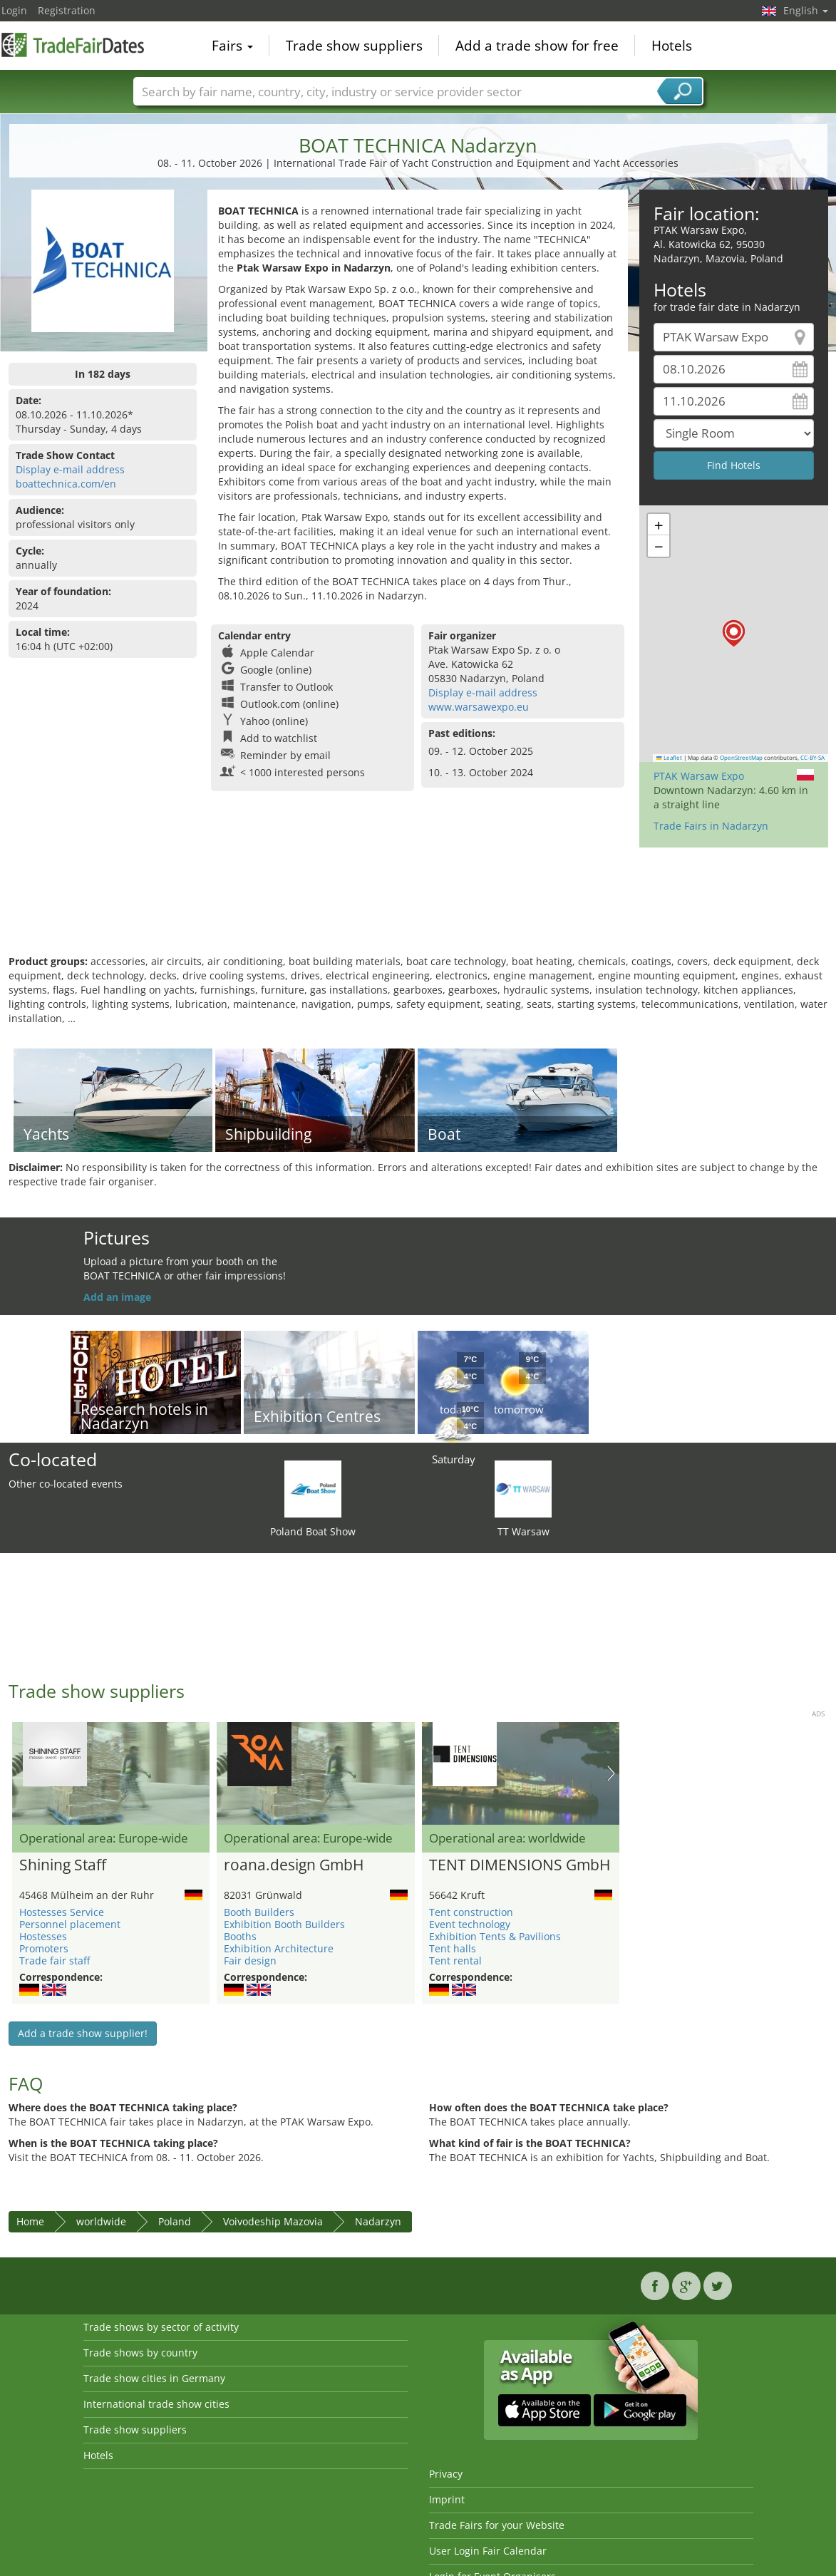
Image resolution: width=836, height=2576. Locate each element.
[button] (733, 633)
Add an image (117, 1297)
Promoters (43, 1948)
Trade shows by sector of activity (161, 2327)
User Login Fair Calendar (488, 2550)
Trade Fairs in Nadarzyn (711, 826)
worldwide (101, 2221)
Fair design (250, 1960)
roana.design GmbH (293, 1865)
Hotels (671, 45)
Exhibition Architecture (279, 1948)
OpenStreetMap (741, 757)
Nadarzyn (378, 2221)
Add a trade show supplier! (83, 2033)
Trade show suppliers (354, 45)
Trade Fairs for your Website (496, 2525)
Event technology (469, 1924)
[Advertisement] (418, 908)
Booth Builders (259, 1912)
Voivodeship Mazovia (273, 2221)
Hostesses (43, 1936)
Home (30, 2221)
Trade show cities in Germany (154, 2378)
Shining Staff (62, 1865)
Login (14, 10)
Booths (240, 1936)
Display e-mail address (70, 469)
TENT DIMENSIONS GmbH (519, 1865)
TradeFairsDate (72, 44)
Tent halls (452, 1948)
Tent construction (471, 1912)
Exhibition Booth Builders (284, 1924)
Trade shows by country (140, 2352)
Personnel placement (69, 1924)
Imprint (447, 2499)
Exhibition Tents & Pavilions (495, 1936)
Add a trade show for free (537, 45)
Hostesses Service (61, 1912)
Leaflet (669, 757)
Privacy (446, 2473)
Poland (174, 2221)
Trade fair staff (54, 1960)
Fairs (232, 45)
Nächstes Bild (611, 1773)
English (805, 10)
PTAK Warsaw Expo (699, 776)
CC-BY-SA (812, 757)
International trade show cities (156, 2404)
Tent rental (455, 1960)
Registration (67, 10)
